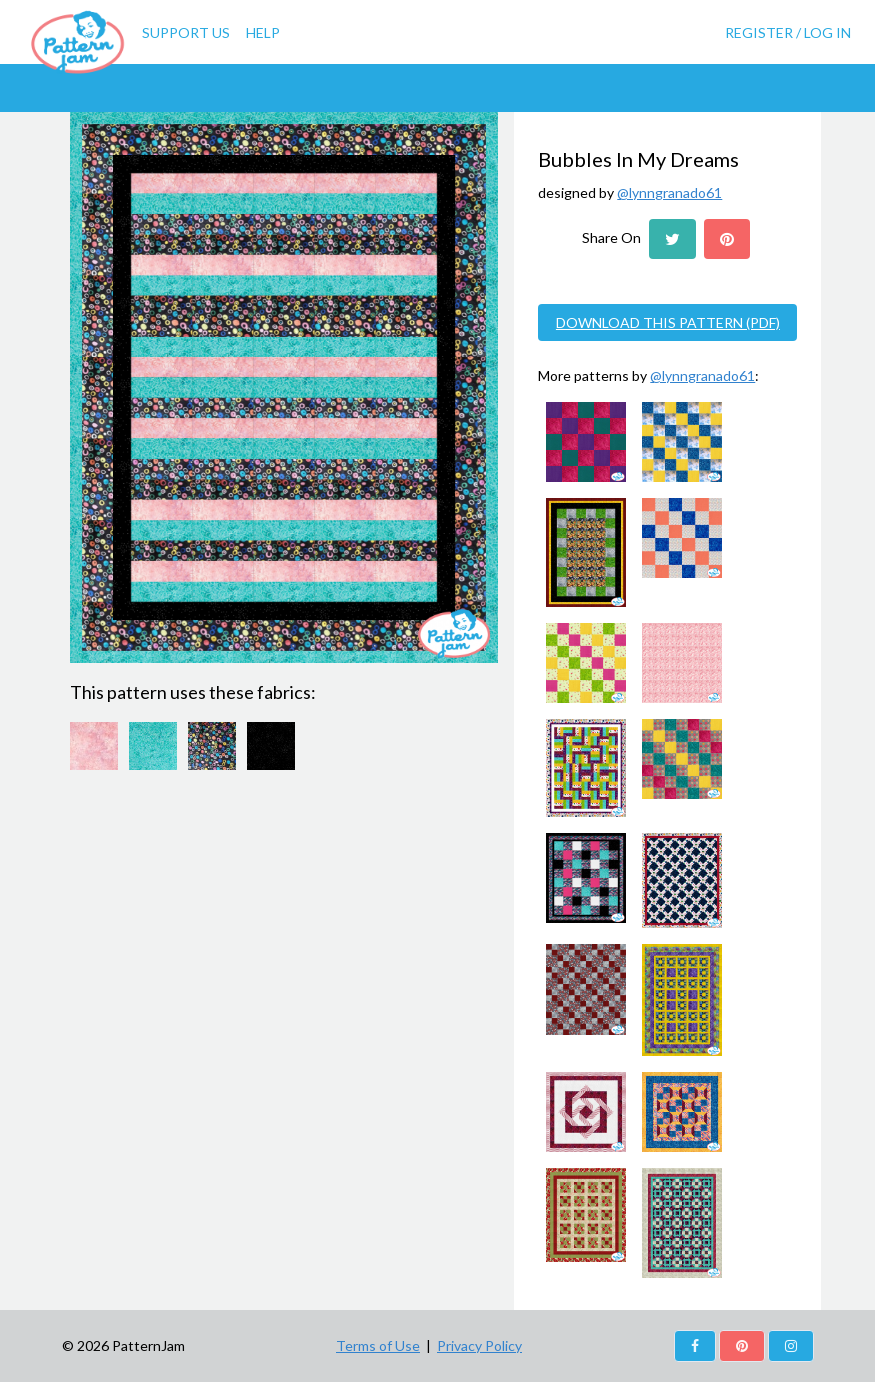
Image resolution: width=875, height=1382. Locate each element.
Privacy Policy (479, 1345)
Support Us (186, 32)
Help (263, 32)
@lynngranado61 (669, 192)
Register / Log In (788, 32)
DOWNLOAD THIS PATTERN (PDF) (668, 322)
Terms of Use (378, 1345)
